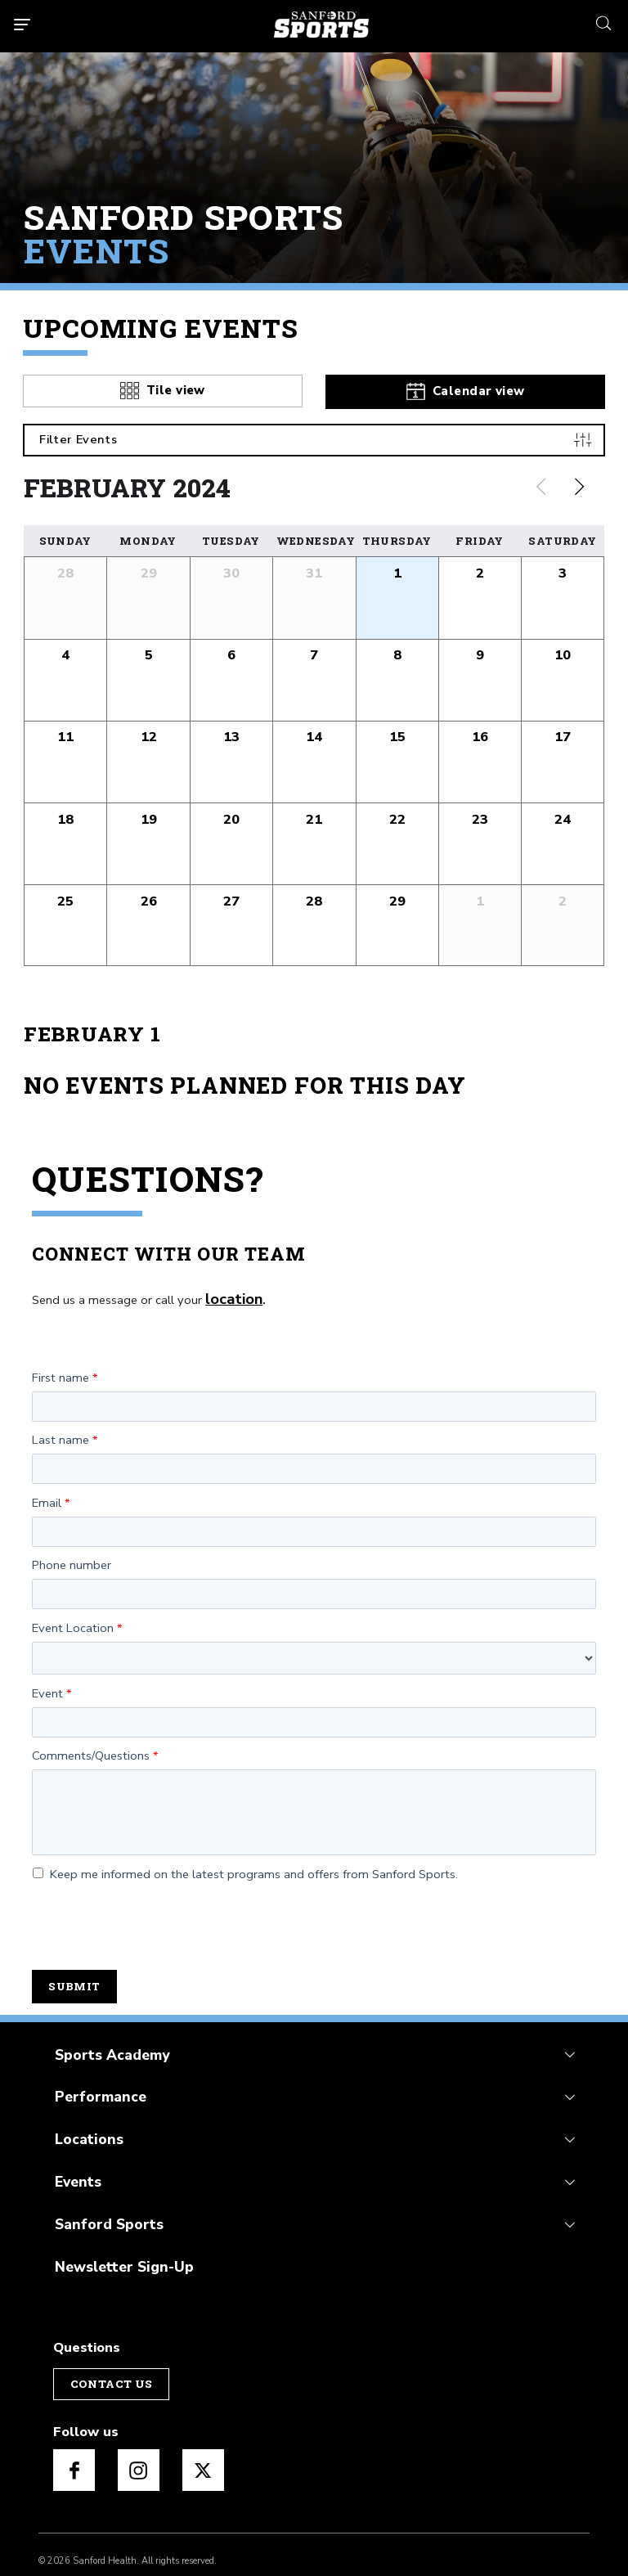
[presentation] (156, 1917)
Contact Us (109, 2363)
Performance (95, 2085)
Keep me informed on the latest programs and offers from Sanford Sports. (245, 1866)
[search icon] (603, 20)
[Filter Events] (314, 436)
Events (75, 2167)
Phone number (71, 1557)
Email (46, 1495)
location (229, 1293)
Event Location (73, 1620)
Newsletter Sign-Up (118, 2248)
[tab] (163, 386)
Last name (60, 1432)
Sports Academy (107, 2045)
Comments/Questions (91, 1748)
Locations (85, 2126)
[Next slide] (580, 482)
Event (47, 1686)
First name (60, 1370)
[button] (397, 593)
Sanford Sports (104, 2207)
